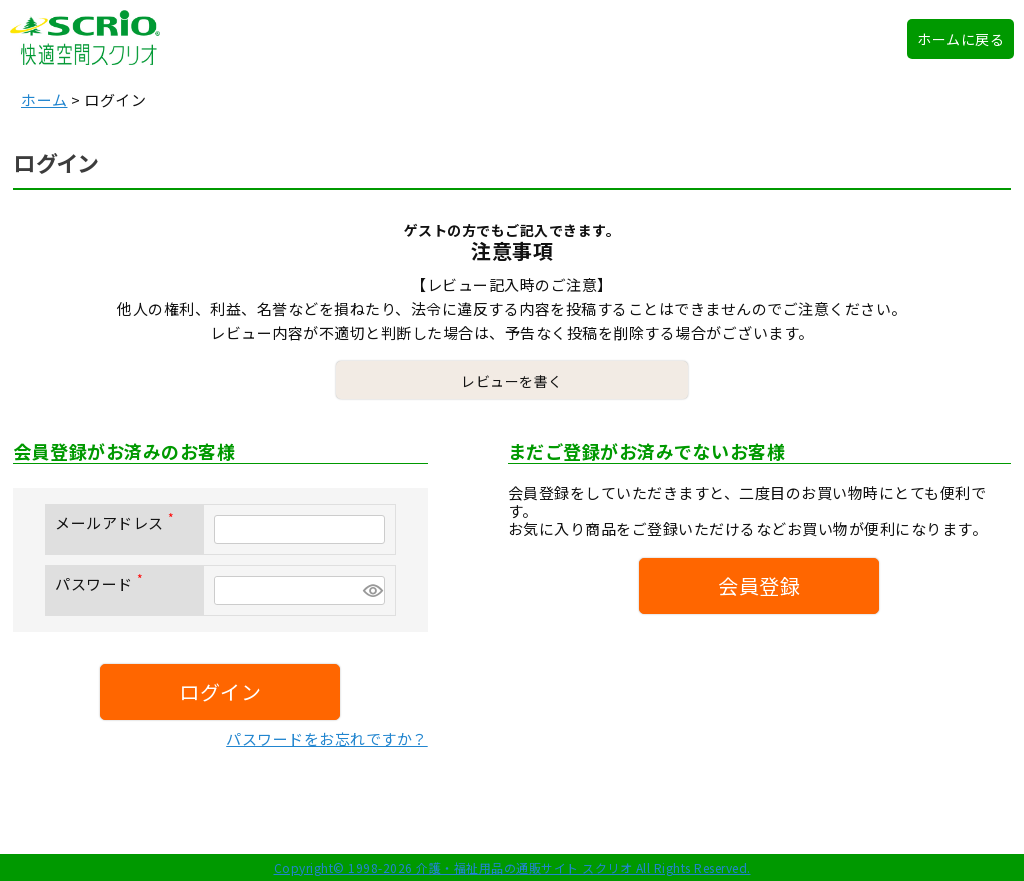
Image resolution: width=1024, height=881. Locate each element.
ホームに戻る (960, 39)
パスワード (103, 583)
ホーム (44, 99)
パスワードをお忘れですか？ (327, 738)
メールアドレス (118, 522)
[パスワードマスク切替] (371, 590)
